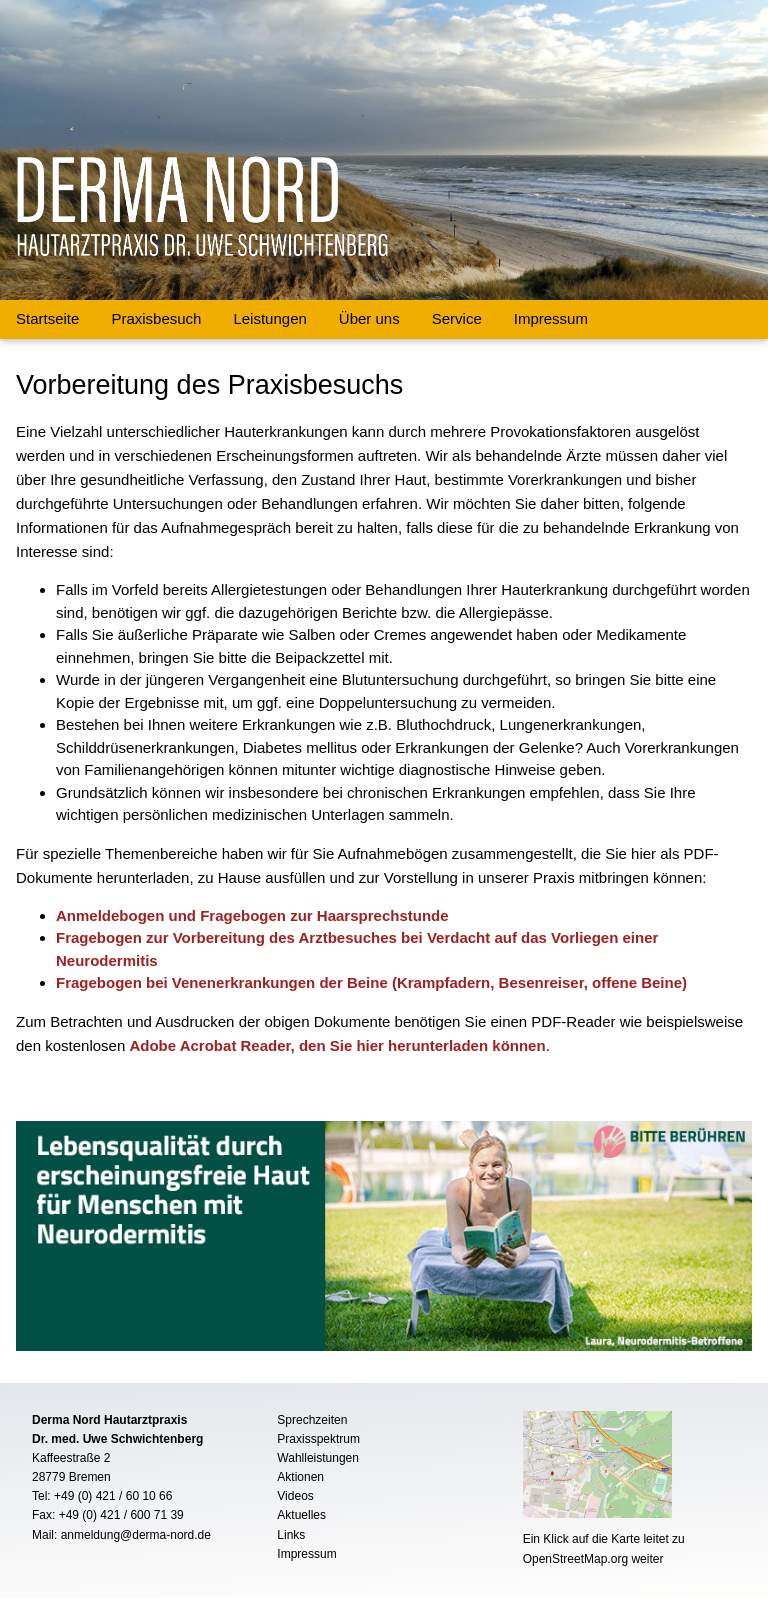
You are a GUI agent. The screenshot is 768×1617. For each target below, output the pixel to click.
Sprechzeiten (312, 1420)
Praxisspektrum (318, 1439)
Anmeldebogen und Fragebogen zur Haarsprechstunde (252, 915)
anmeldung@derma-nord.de (136, 1535)
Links (291, 1535)
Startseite (47, 318)
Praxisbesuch (156, 318)
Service (457, 318)
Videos (295, 1496)
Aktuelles (301, 1515)
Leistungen (269, 318)
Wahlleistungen (318, 1458)
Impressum (551, 318)
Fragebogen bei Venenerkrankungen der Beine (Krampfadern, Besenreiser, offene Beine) (371, 982)
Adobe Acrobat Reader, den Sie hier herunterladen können (337, 1045)
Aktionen (300, 1477)
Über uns (369, 318)
